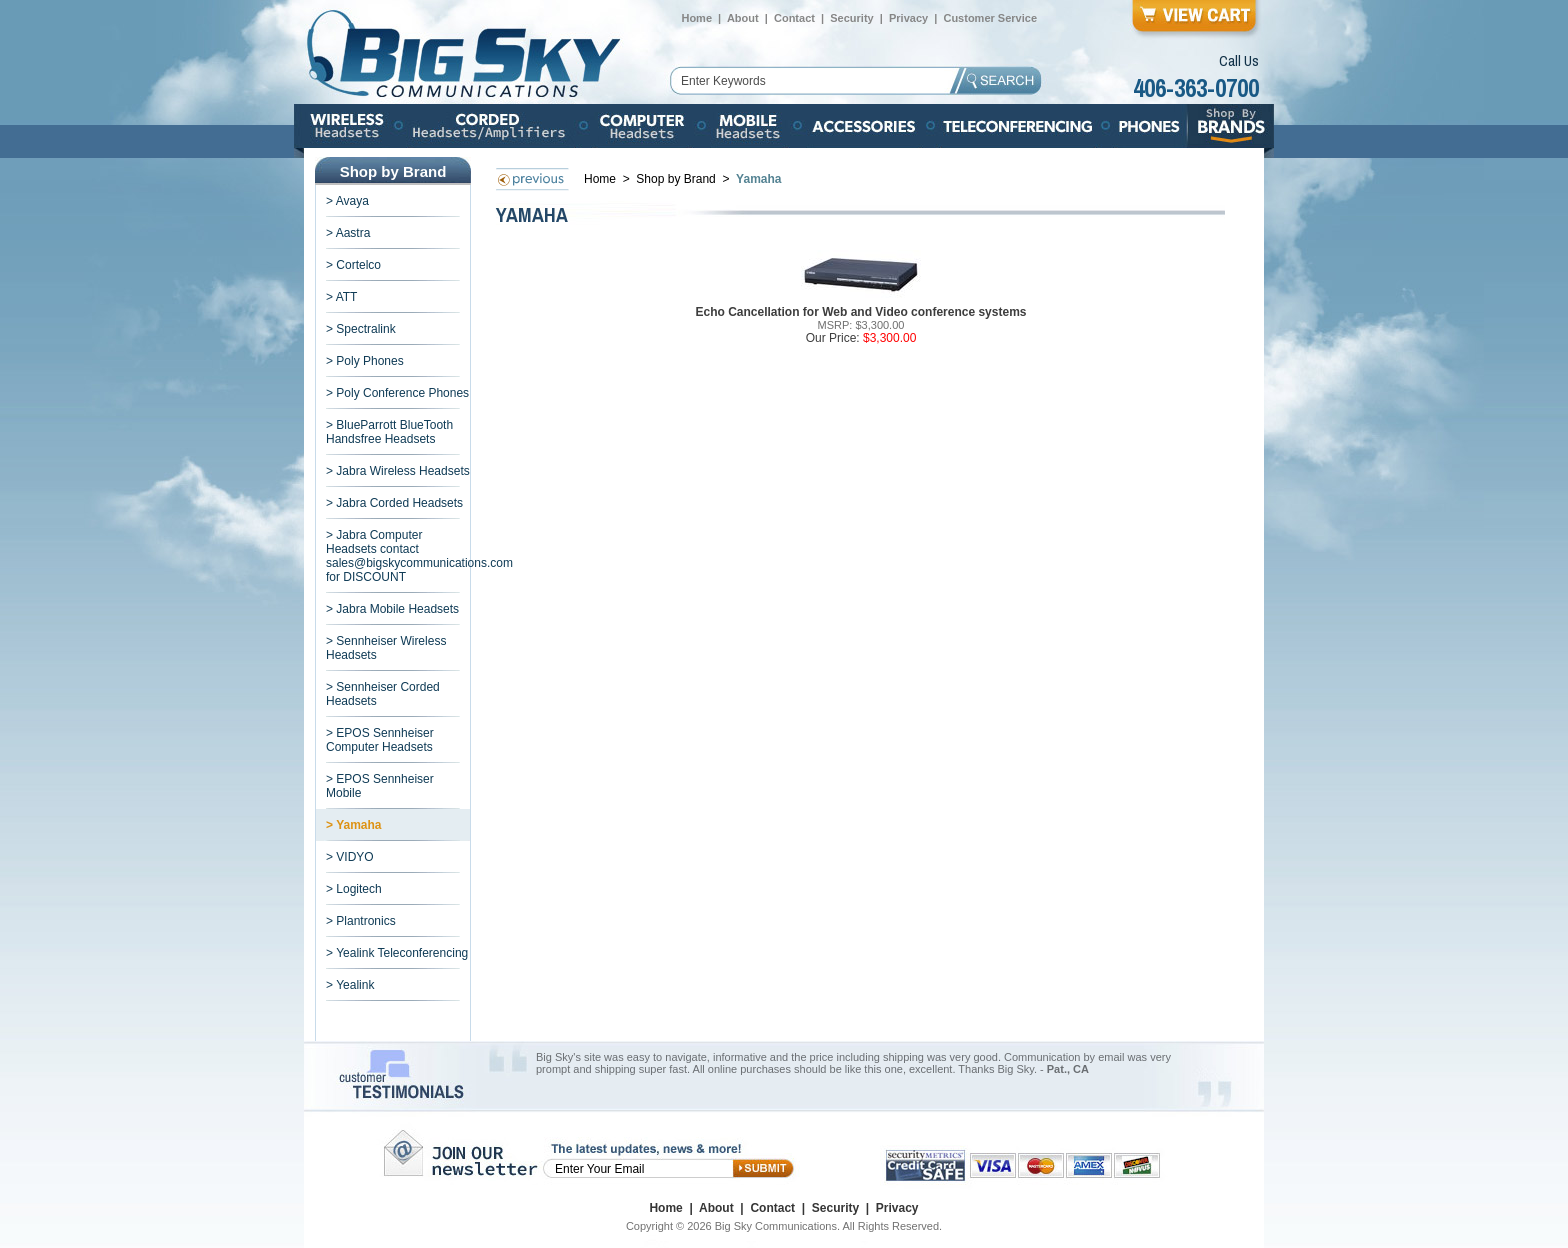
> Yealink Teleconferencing (397, 953)
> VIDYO (350, 857)
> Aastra (348, 233)
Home (696, 18)
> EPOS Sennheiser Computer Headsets (380, 740)
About (743, 18)
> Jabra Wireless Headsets (398, 471)
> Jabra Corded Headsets (394, 503)
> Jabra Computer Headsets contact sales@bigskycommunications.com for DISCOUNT (419, 556)
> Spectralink (361, 329)
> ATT (341, 297)
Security (851, 18)
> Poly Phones (365, 361)
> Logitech (354, 889)
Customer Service (990, 18)
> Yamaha (354, 825)
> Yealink (350, 985)
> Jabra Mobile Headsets (392, 609)
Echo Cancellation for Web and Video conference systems (861, 312)
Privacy (908, 18)
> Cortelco (353, 265)
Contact (794, 18)
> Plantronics (361, 921)
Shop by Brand (677, 179)
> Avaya (347, 201)
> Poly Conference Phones (397, 393)
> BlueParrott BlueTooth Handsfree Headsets (389, 432)
